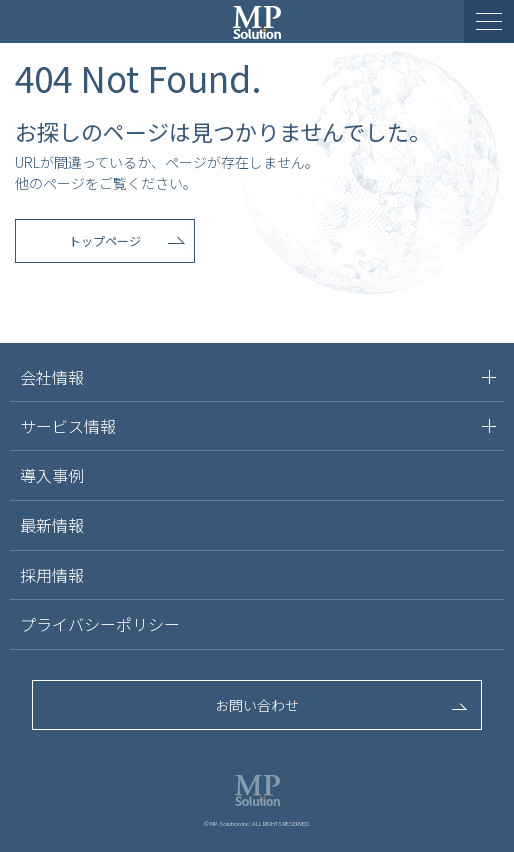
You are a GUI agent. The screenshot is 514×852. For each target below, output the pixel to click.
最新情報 (52, 525)
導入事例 (52, 475)
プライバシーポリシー (100, 624)
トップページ (105, 240)
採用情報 (52, 575)
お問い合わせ (257, 705)
